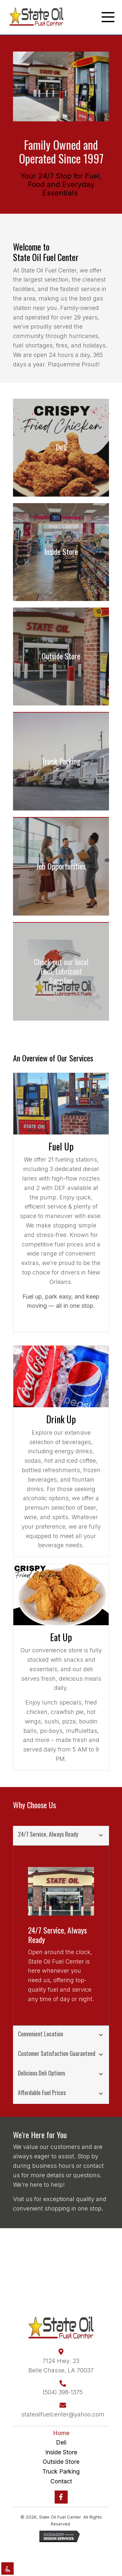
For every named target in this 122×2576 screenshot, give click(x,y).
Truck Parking (61, 2471)
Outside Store (61, 2461)
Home (61, 2432)
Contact (61, 2481)
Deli (61, 2442)
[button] (106, 17)
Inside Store (61, 2452)
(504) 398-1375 (63, 2392)
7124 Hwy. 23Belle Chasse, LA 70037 (61, 2365)
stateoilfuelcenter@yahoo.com (62, 2414)
